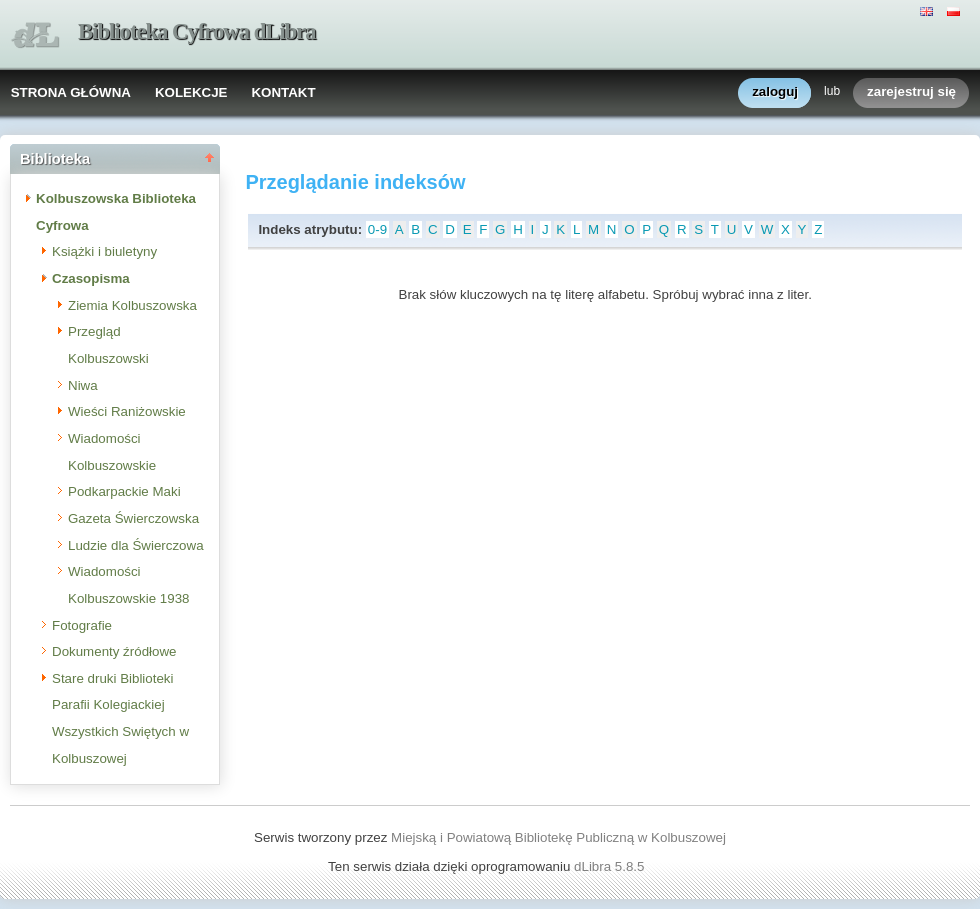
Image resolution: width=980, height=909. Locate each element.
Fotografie (82, 625)
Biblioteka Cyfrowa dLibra (197, 31)
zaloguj (775, 92)
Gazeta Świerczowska (133, 518)
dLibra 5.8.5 (611, 866)
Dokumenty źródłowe (114, 651)
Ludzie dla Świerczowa (136, 545)
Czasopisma (91, 278)
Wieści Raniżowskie (127, 411)
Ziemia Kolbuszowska (132, 305)
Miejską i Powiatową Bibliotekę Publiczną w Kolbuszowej (558, 837)
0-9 (377, 229)
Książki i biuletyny (104, 251)
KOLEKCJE (191, 92)
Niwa (83, 385)
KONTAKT (283, 92)
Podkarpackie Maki (124, 491)
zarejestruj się (911, 92)
